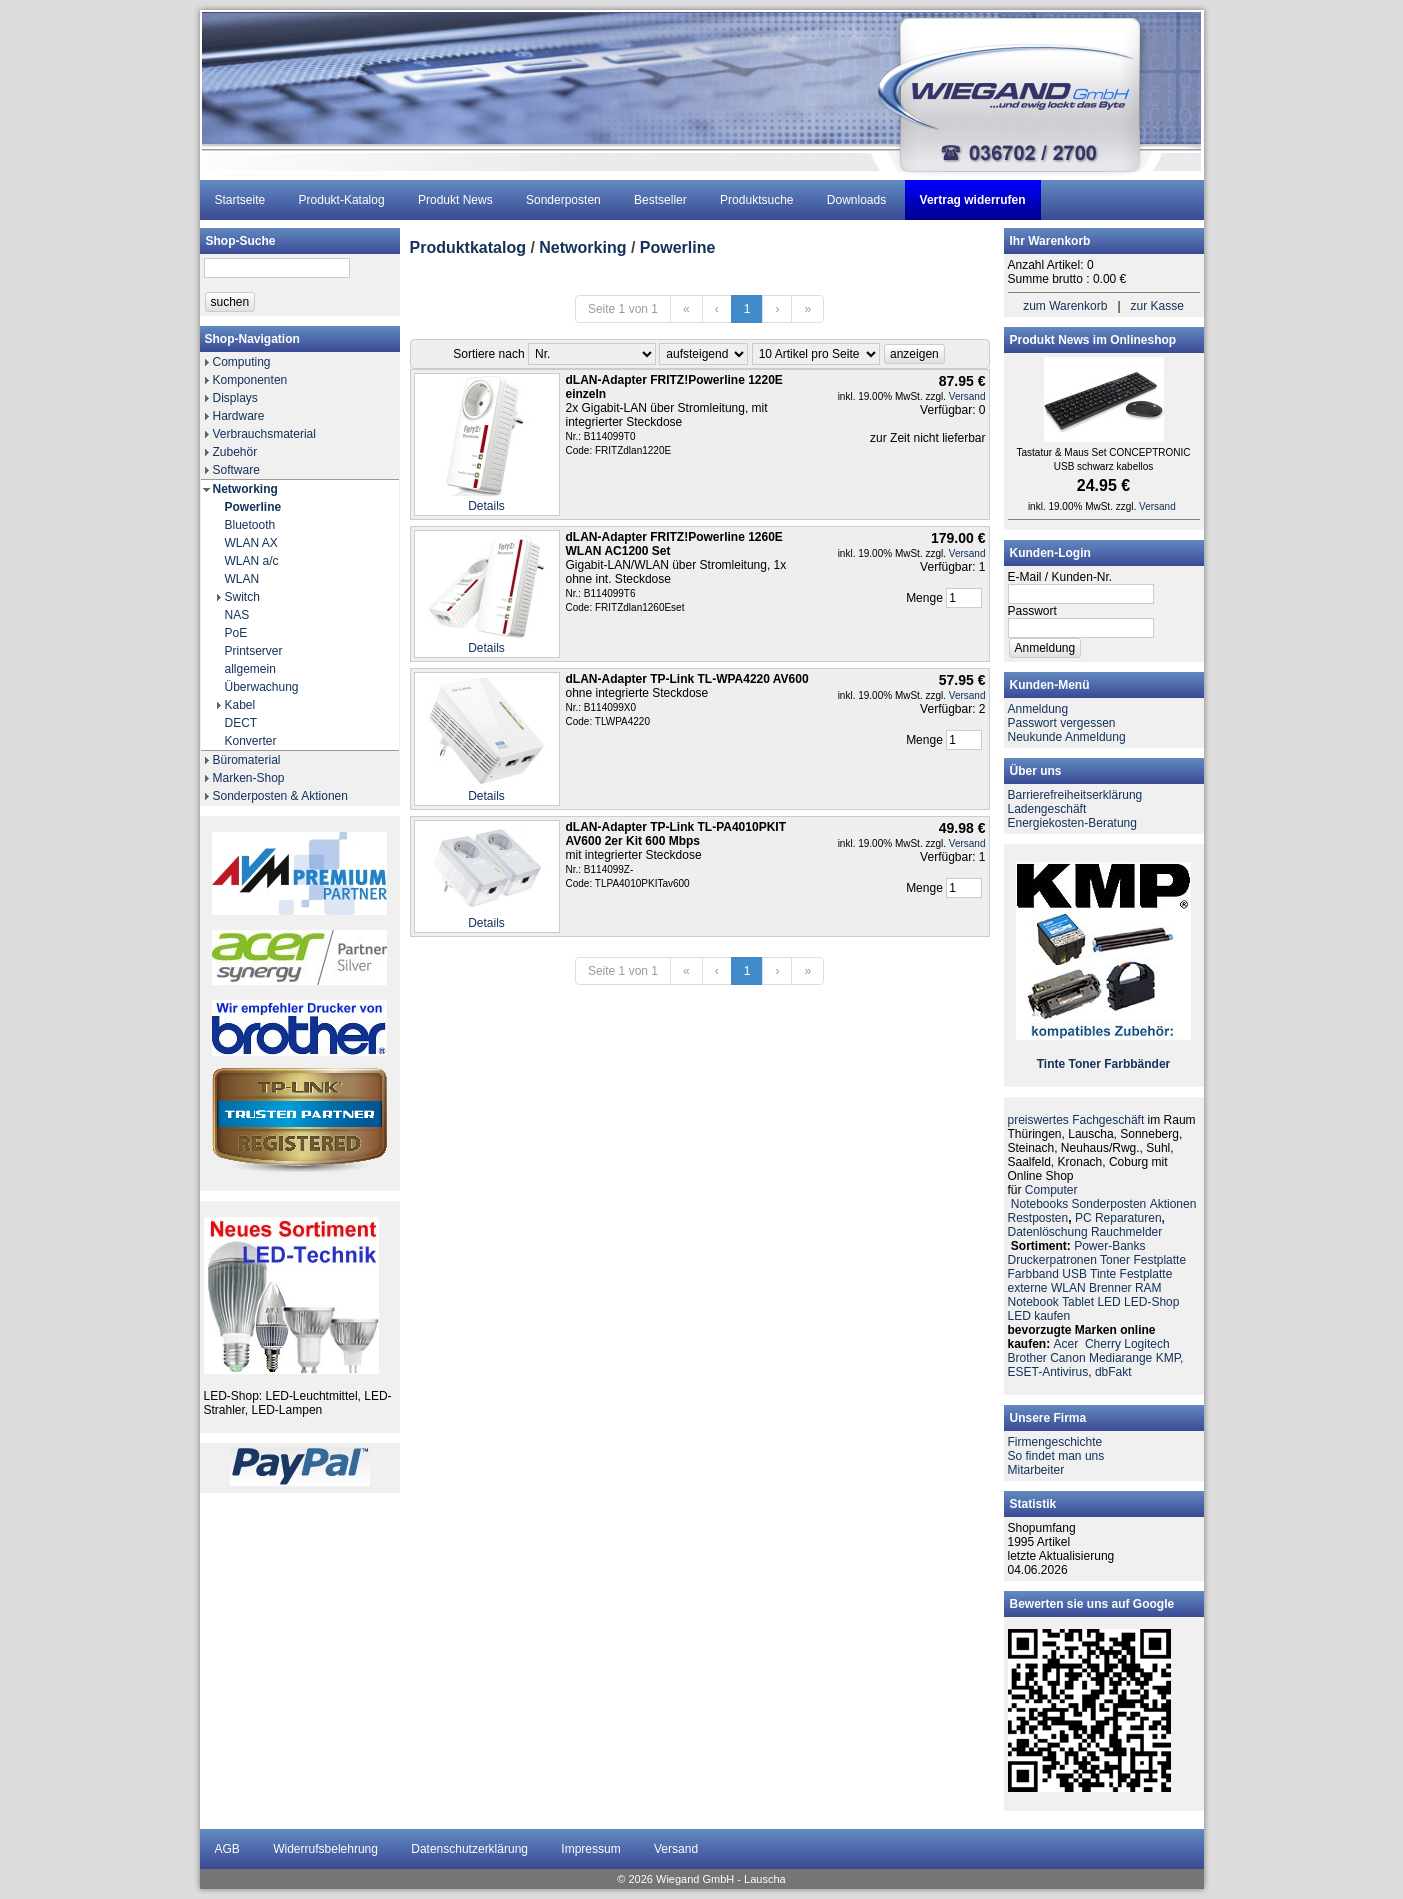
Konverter (251, 741)
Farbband (1033, 1274)
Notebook (1033, 1302)
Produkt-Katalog (342, 200)
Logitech (1146, 1344)
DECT (241, 723)
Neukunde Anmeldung (1067, 737)
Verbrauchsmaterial (264, 434)
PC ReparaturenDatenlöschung (1086, 1225)
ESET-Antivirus (1048, 1372)
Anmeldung (1038, 709)
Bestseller (660, 200)
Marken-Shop (249, 778)
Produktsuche (756, 200)
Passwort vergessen (1062, 723)
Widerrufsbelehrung (325, 1849)
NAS (237, 615)
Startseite (240, 200)
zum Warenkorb (1065, 306)
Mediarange (1120, 1358)
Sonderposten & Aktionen (280, 796)
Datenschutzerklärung (469, 1849)
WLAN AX (251, 543)
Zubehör (235, 452)
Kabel (240, 705)
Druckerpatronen (1052, 1260)
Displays (235, 398)
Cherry (1103, 1344)
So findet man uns (1056, 1456)
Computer (1051, 1190)
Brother (1027, 1358)
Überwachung (262, 687)
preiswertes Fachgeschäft (1076, 1120)
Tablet (1078, 1302)
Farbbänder (1137, 1064)
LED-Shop (1151, 1302)
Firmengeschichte (1055, 1442)
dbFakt (1113, 1372)
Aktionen (1173, 1204)
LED (1108, 1302)
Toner (1084, 1064)
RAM (1148, 1288)
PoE (236, 633)
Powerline (253, 507)
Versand (967, 396)
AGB (227, 1849)
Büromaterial (247, 760)
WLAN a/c (252, 561)
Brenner (1110, 1288)
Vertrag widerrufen (973, 200)
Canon (1067, 1358)
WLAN (242, 579)
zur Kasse (1157, 306)
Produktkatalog (468, 247)
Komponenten (250, 380)
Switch (242, 597)
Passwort (1032, 611)
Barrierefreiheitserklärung (1075, 795)
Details (486, 506)
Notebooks (1039, 1204)
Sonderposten (563, 200)
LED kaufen (1039, 1316)
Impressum (590, 1849)
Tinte (1051, 1064)
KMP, (1170, 1358)
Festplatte (1159, 1260)
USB (1074, 1274)
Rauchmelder (1126, 1232)
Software (236, 470)
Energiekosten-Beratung (1072, 823)
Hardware (239, 416)
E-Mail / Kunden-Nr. (1060, 577)
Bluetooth (250, 525)
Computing (242, 362)
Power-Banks (1109, 1246)
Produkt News (455, 200)
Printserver (254, 651)
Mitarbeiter (1036, 1470)
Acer (1066, 1344)
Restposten (1038, 1218)
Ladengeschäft (1047, 809)
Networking (245, 489)
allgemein (250, 669)
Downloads (856, 200)
